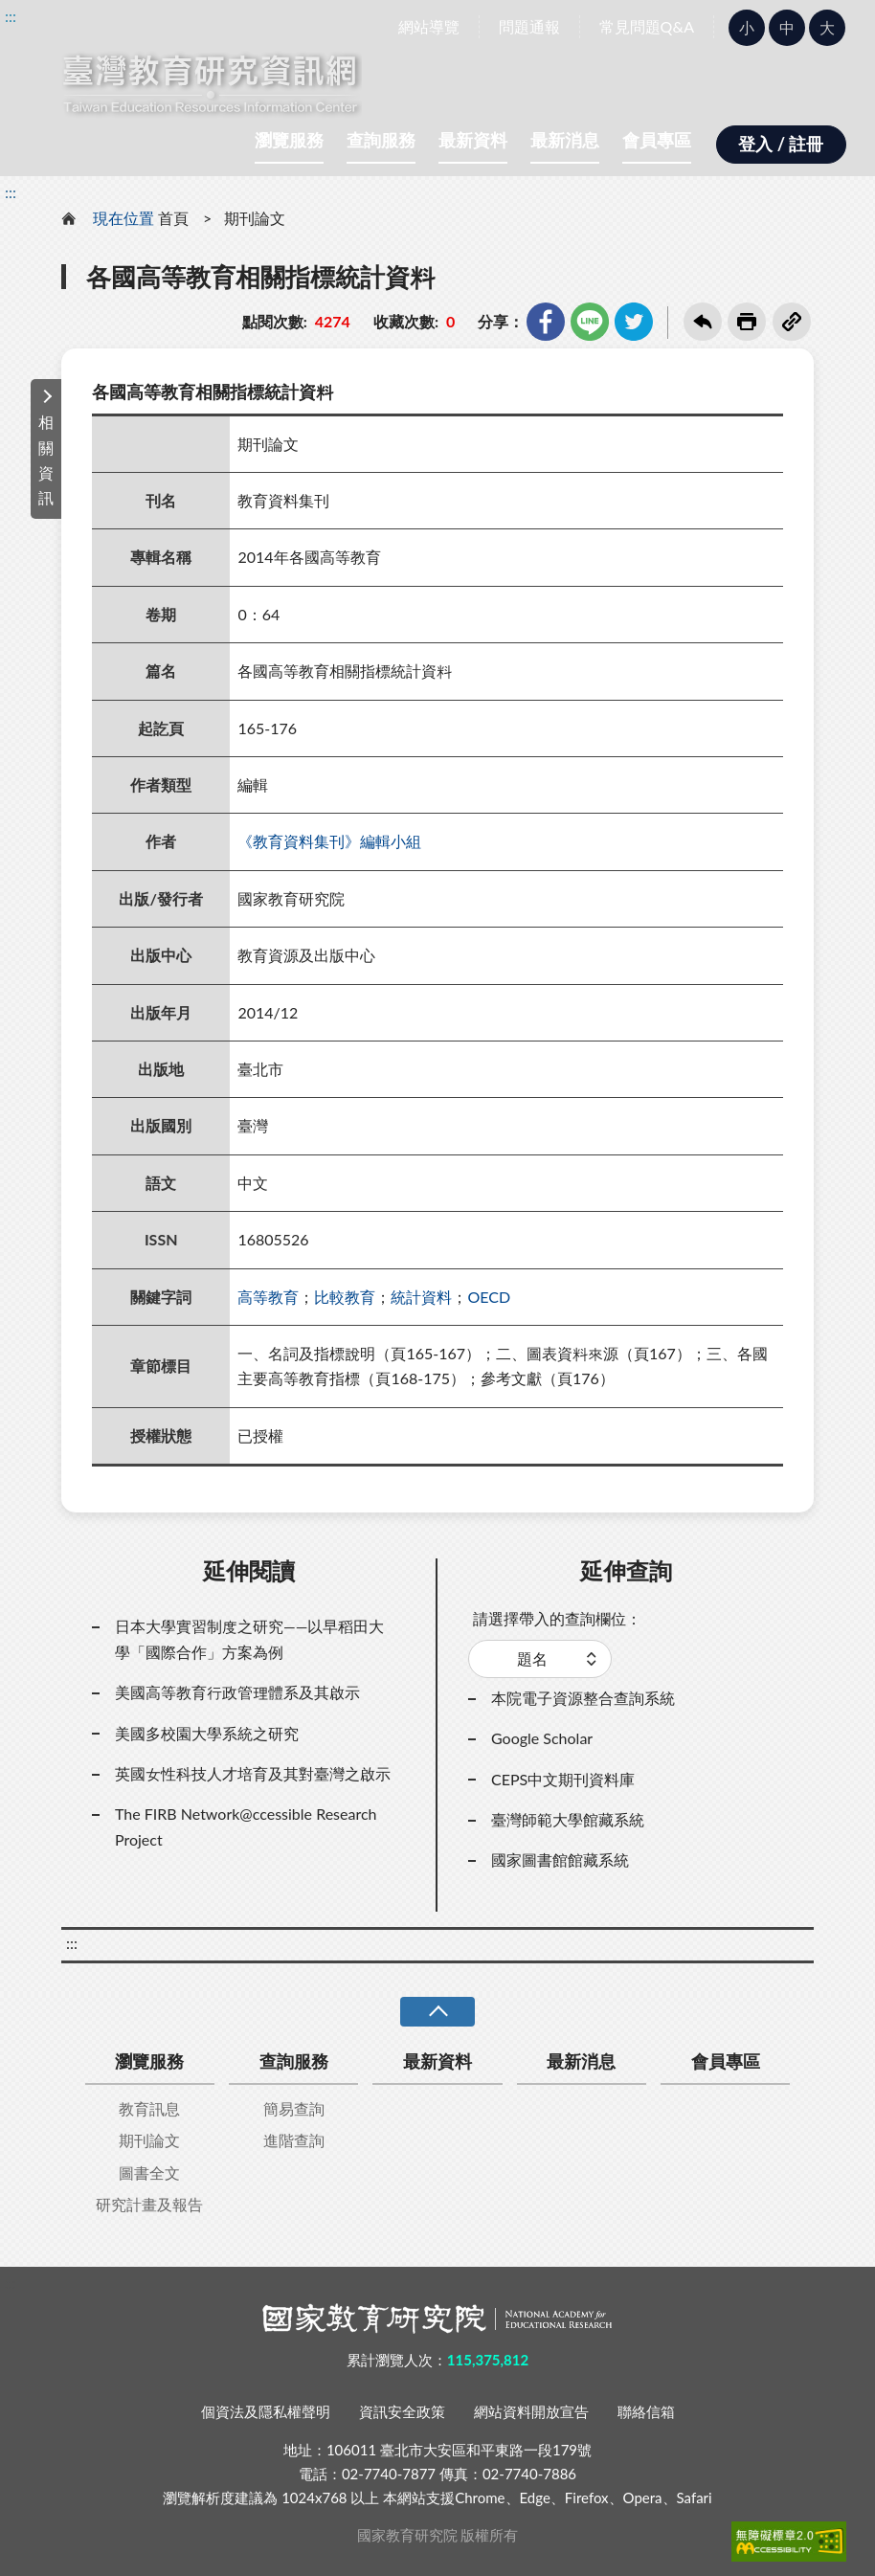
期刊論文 (254, 218)
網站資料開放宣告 (531, 2411)
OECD (488, 1297)
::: (10, 16)
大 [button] (827, 27)
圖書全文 (149, 2172)
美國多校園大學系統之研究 (207, 1733)
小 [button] (746, 27)
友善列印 (747, 321)
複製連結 (792, 321)
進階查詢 (294, 2140)
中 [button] (787, 27)
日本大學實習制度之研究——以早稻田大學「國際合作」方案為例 (249, 1638)
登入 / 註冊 (780, 143)
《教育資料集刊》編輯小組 (329, 841)
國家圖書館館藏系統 (560, 1859)
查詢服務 (381, 139)
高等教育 (268, 1297)
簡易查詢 (294, 2108)
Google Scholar (542, 1738)
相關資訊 (46, 459)
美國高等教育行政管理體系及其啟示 (237, 1692)
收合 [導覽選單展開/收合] (437, 2012)
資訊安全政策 (402, 2411)
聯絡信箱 (646, 2411)
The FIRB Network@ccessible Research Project (246, 1826)
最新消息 (564, 139)
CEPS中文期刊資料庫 (563, 1779)
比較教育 (344, 1297)
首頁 (173, 218)
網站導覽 (429, 26)
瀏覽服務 (289, 139)
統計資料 (421, 1297)
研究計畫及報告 (149, 2204)
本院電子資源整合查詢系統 (583, 1698)
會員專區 (656, 139)
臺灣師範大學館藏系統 (567, 1819)
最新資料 (472, 139)
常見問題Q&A (646, 26)
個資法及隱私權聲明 (265, 2411)
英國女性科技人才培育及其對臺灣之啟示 (253, 1773)
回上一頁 (703, 321)
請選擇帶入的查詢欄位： (557, 1618)
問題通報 (529, 26)
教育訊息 (149, 2108)
